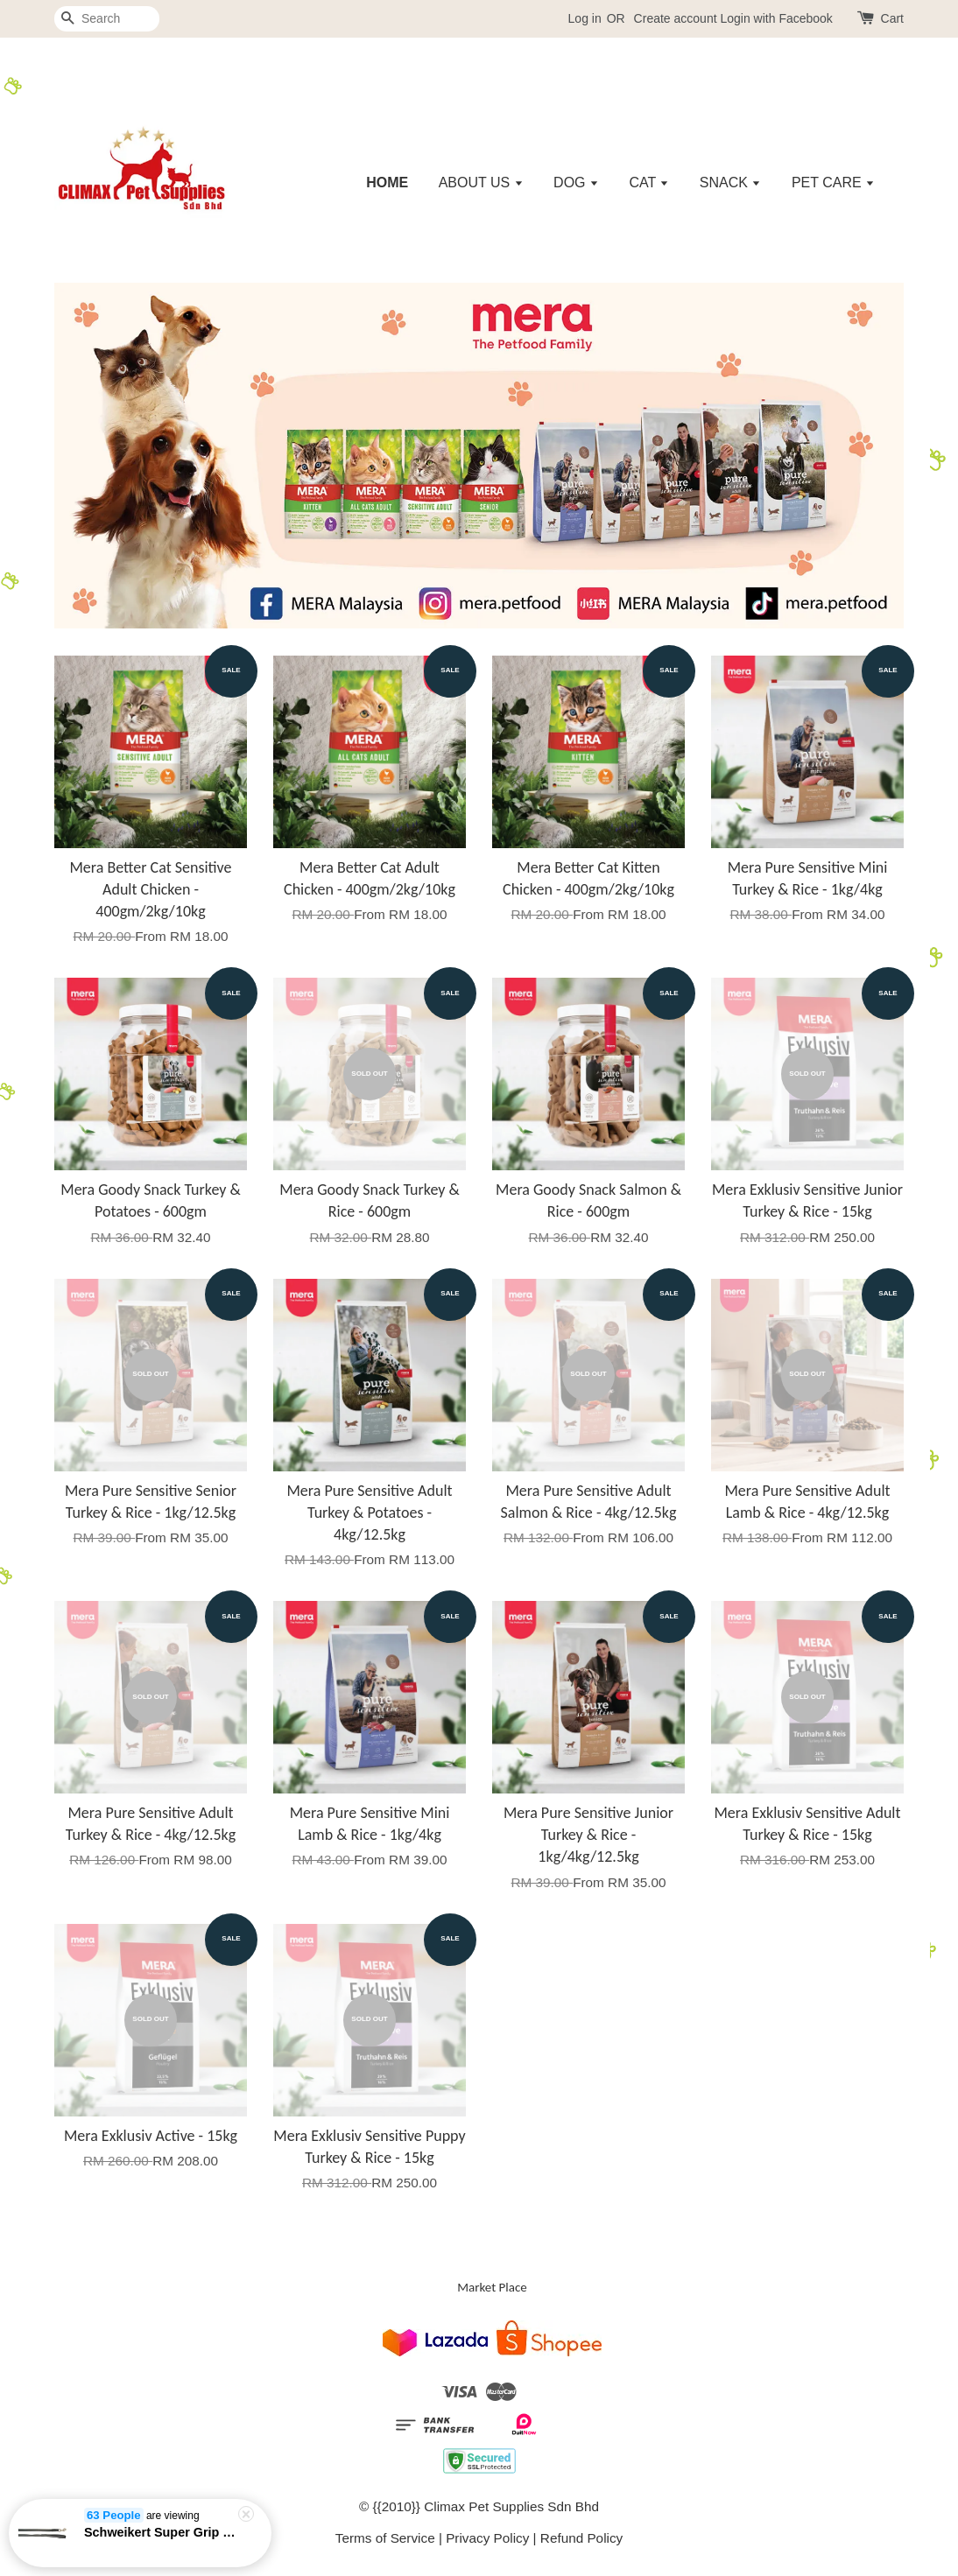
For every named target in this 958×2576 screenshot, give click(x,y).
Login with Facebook (776, 18)
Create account (675, 18)
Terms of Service (385, 2537)
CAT (649, 182)
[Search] (106, 19)
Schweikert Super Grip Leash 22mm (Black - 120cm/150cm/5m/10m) (161, 2536)
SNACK (731, 182)
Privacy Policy (487, 2537)
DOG (576, 182)
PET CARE (833, 182)
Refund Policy (581, 2537)
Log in (585, 18)
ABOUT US (481, 182)
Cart (892, 18)
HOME (387, 182)
